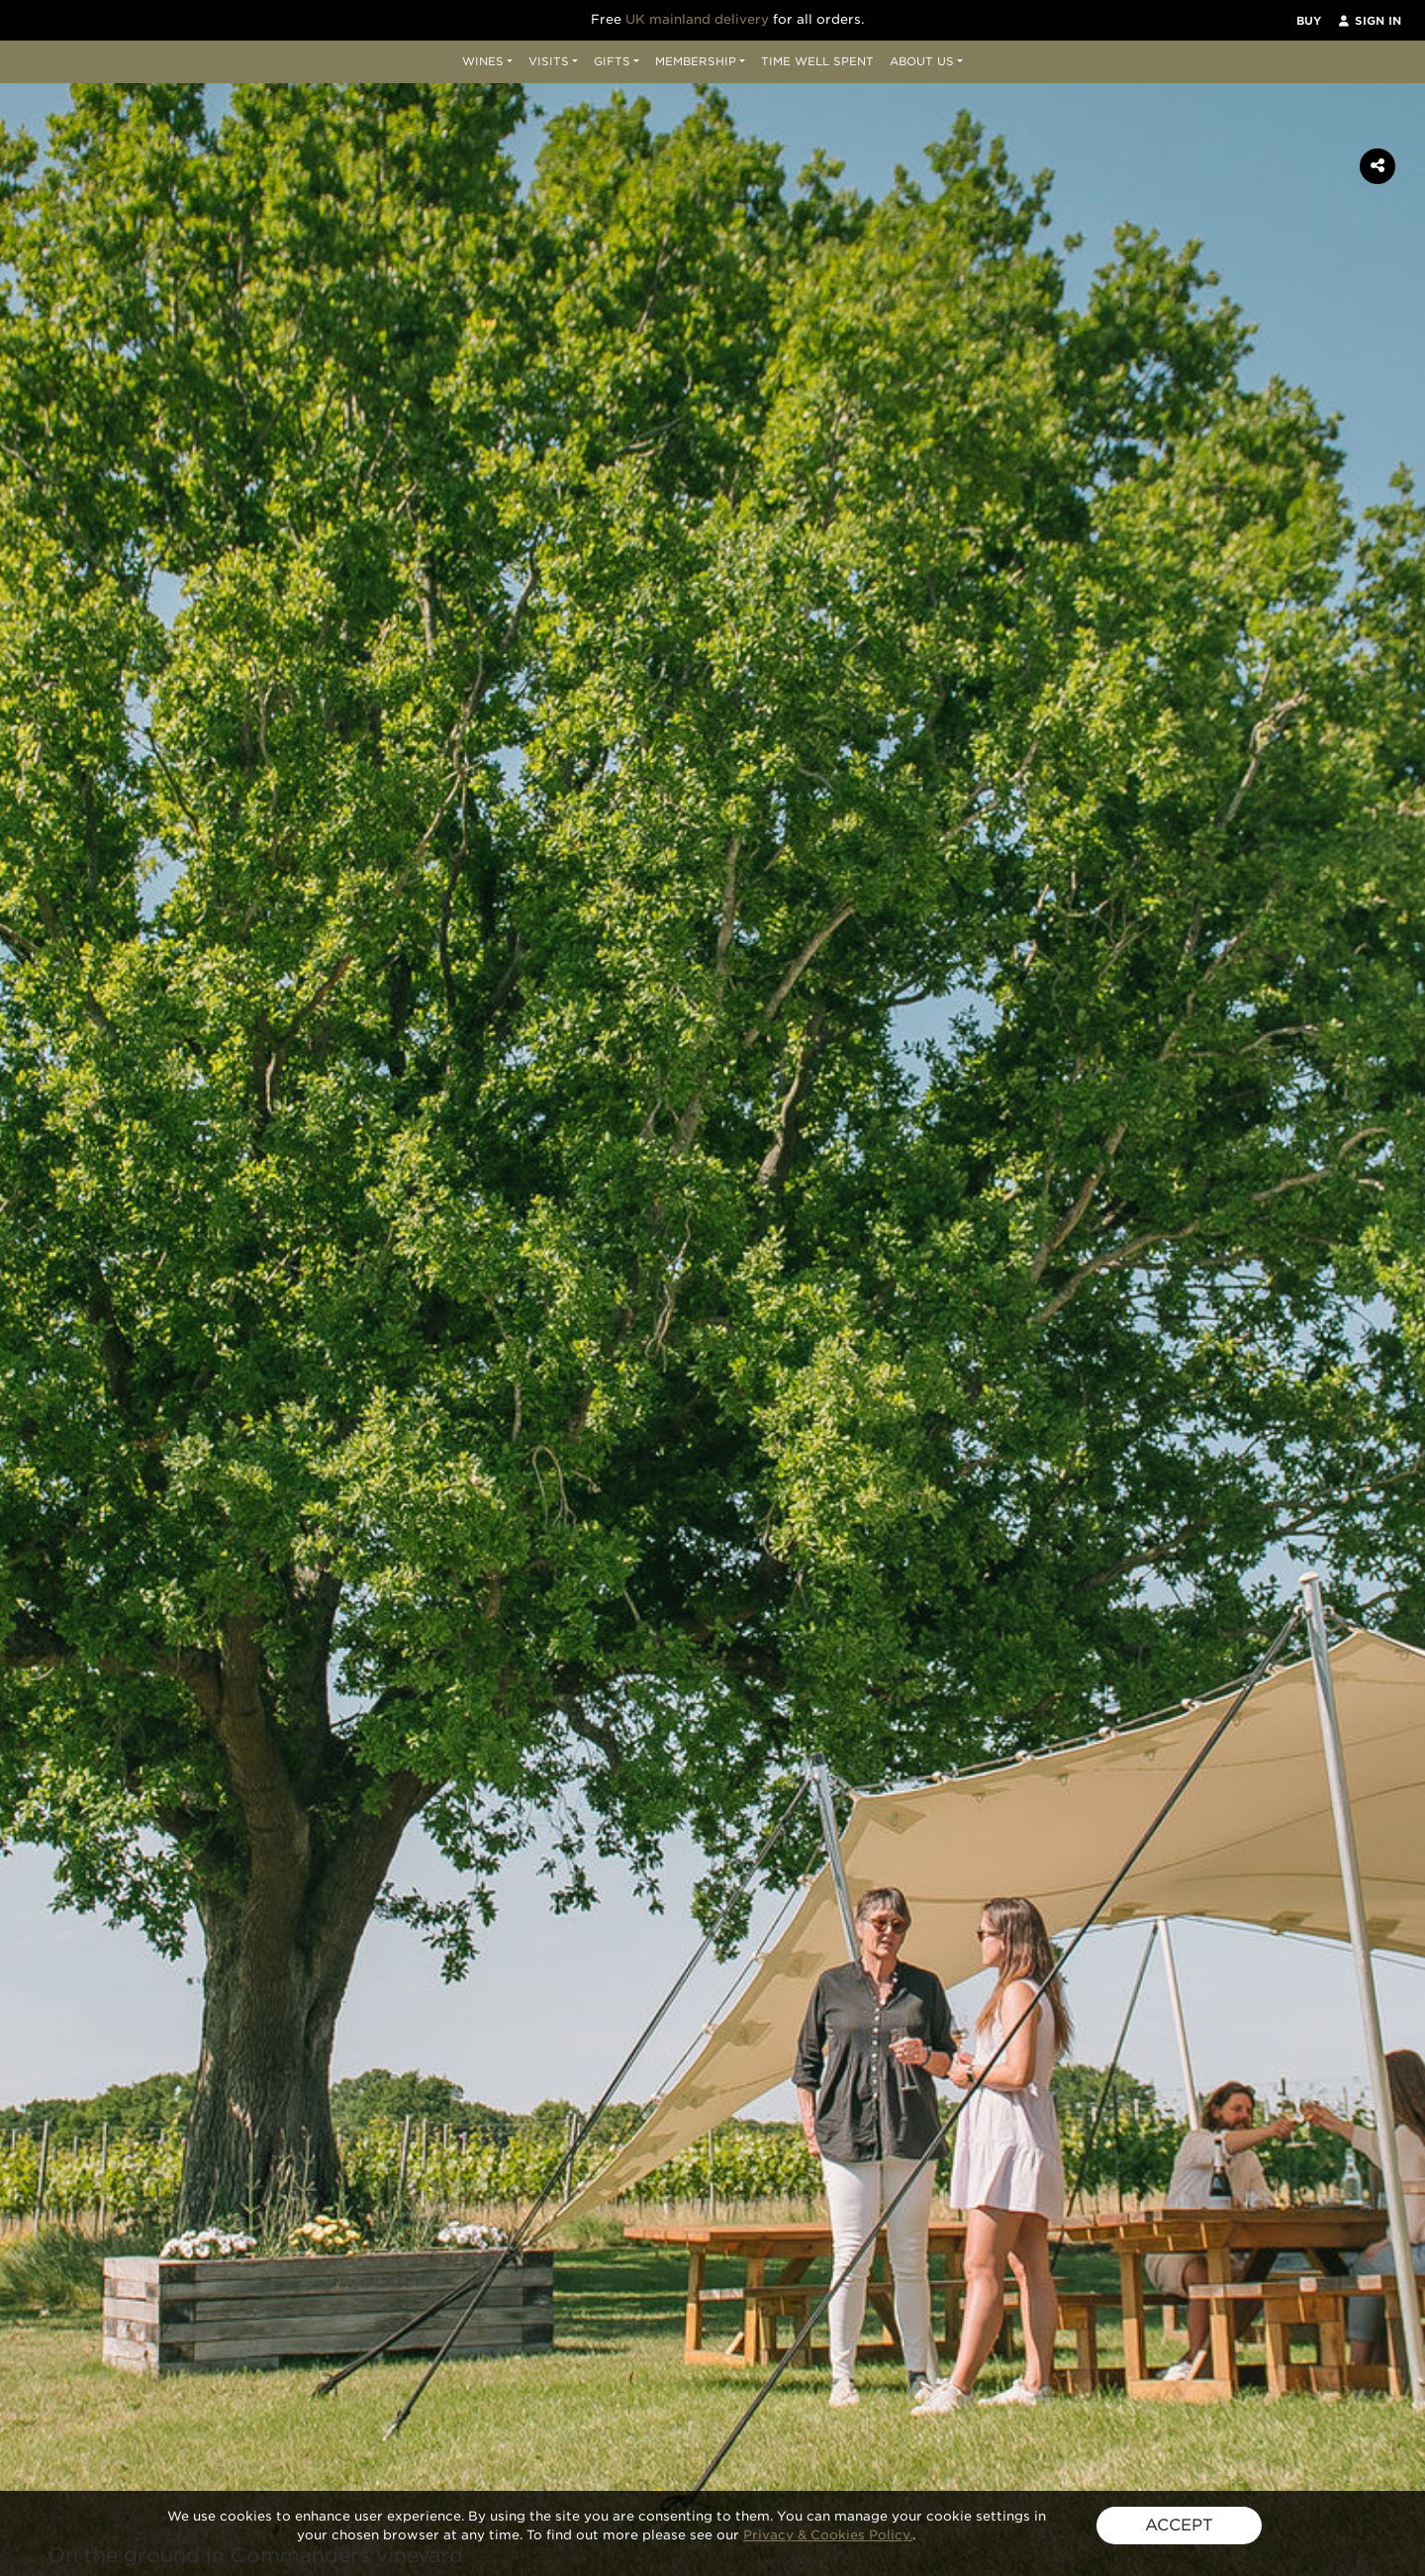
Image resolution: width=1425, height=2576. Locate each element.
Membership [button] (695, 61)
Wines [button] (483, 61)
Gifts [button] (612, 61)
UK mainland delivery (697, 19)
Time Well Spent (817, 61)
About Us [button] (922, 61)
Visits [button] (548, 61)
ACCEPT (1179, 2525)
